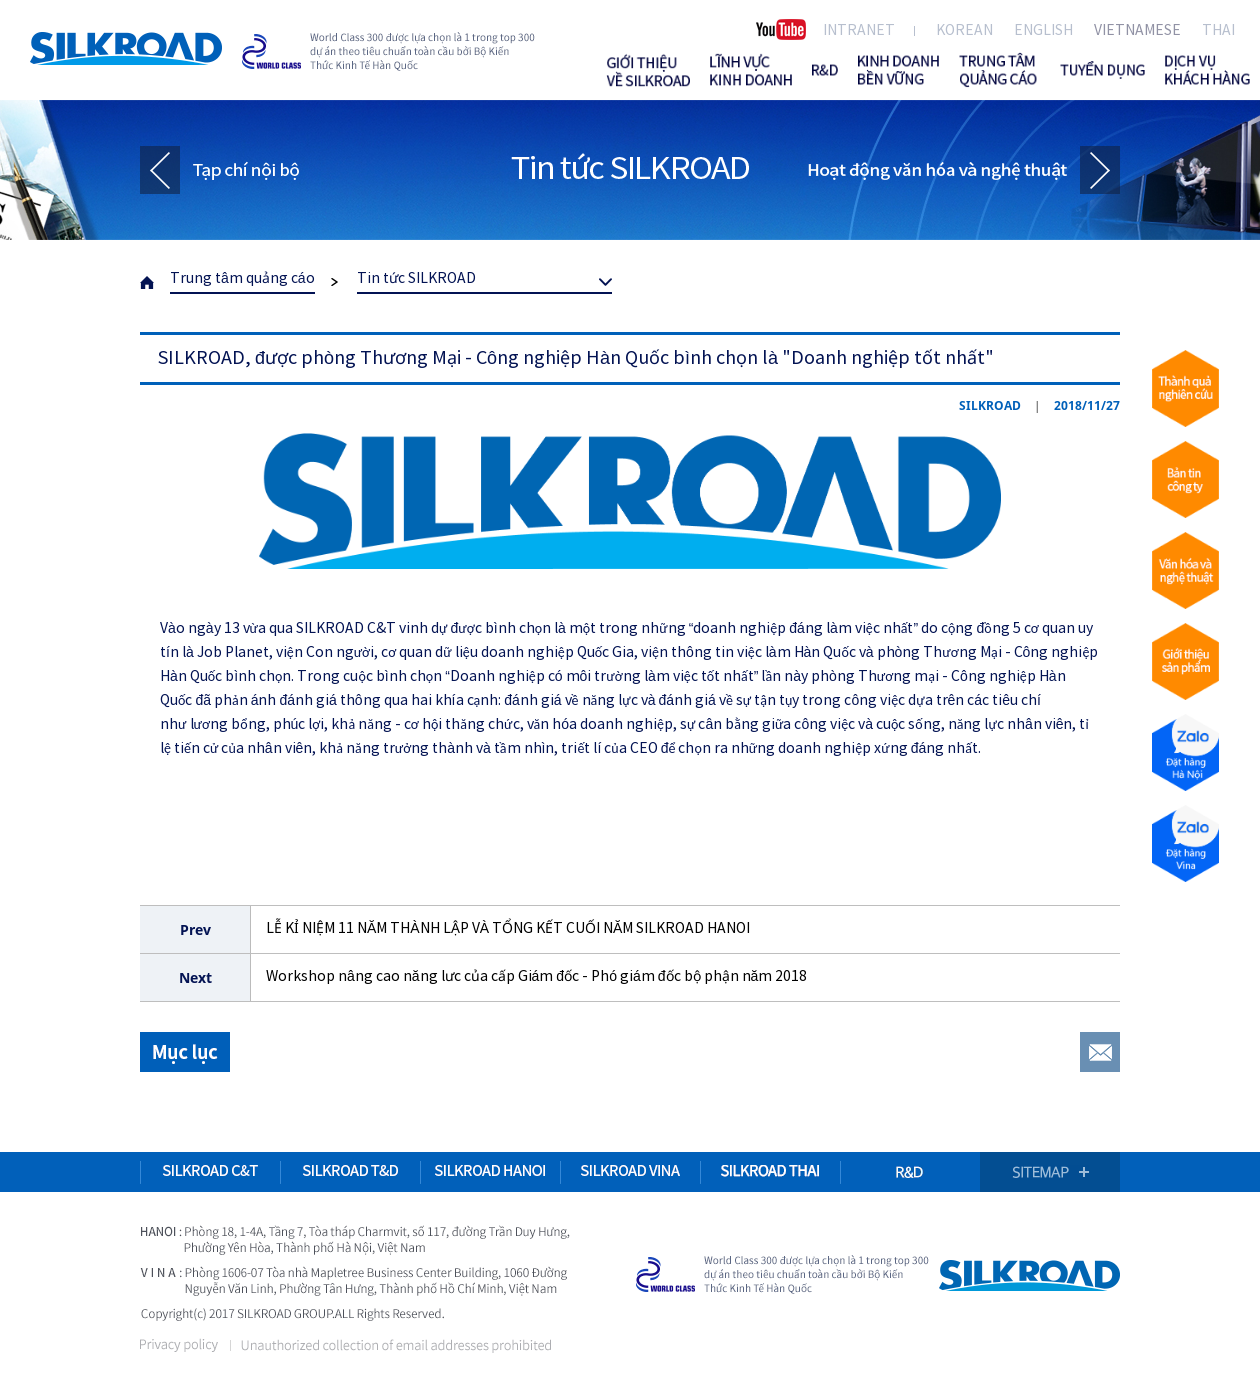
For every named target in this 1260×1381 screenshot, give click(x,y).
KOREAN (964, 31)
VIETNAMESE (1137, 31)
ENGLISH (1043, 31)
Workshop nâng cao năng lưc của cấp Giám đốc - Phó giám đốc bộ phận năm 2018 (536, 977)
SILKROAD (126, 48)
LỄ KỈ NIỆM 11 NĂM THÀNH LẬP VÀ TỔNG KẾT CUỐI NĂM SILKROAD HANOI (508, 929)
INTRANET (859, 31)
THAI (1218, 31)
